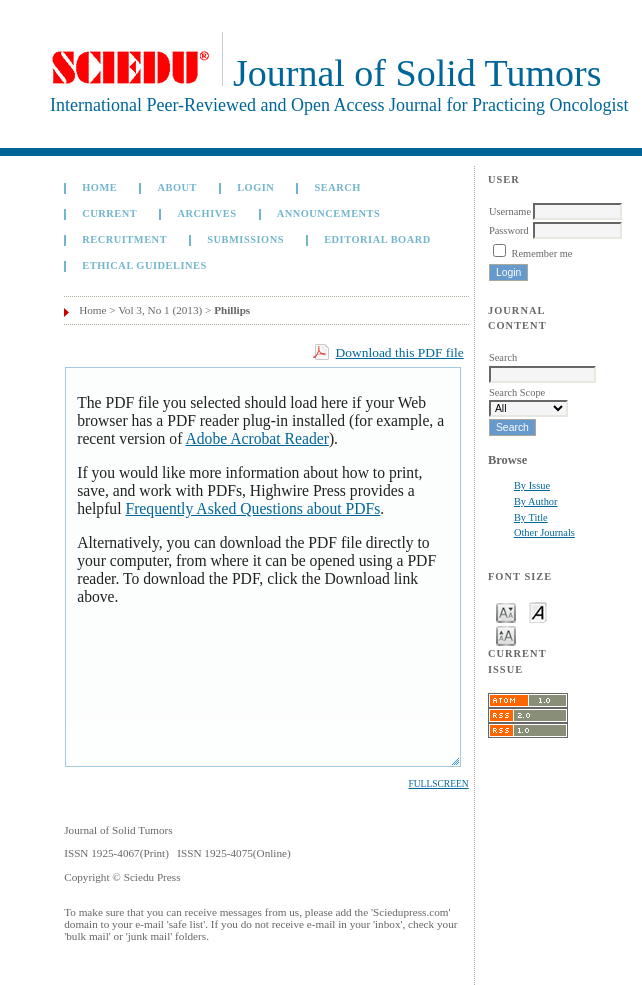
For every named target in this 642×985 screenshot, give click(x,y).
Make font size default (538, 611)
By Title (531, 517)
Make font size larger (506, 634)
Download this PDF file (400, 352)
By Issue (532, 485)
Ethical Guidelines (144, 265)
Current (109, 213)
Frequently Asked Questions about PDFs (252, 508)
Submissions (245, 239)
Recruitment (124, 239)
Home (99, 187)
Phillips (232, 310)
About (177, 187)
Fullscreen (438, 784)
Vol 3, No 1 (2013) (160, 310)
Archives (206, 213)
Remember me (542, 253)
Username (510, 211)
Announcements (329, 213)
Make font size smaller (506, 611)
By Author (536, 501)
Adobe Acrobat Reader (256, 438)
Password (509, 230)
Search (338, 187)
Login (255, 187)
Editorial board (377, 239)
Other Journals (544, 532)
